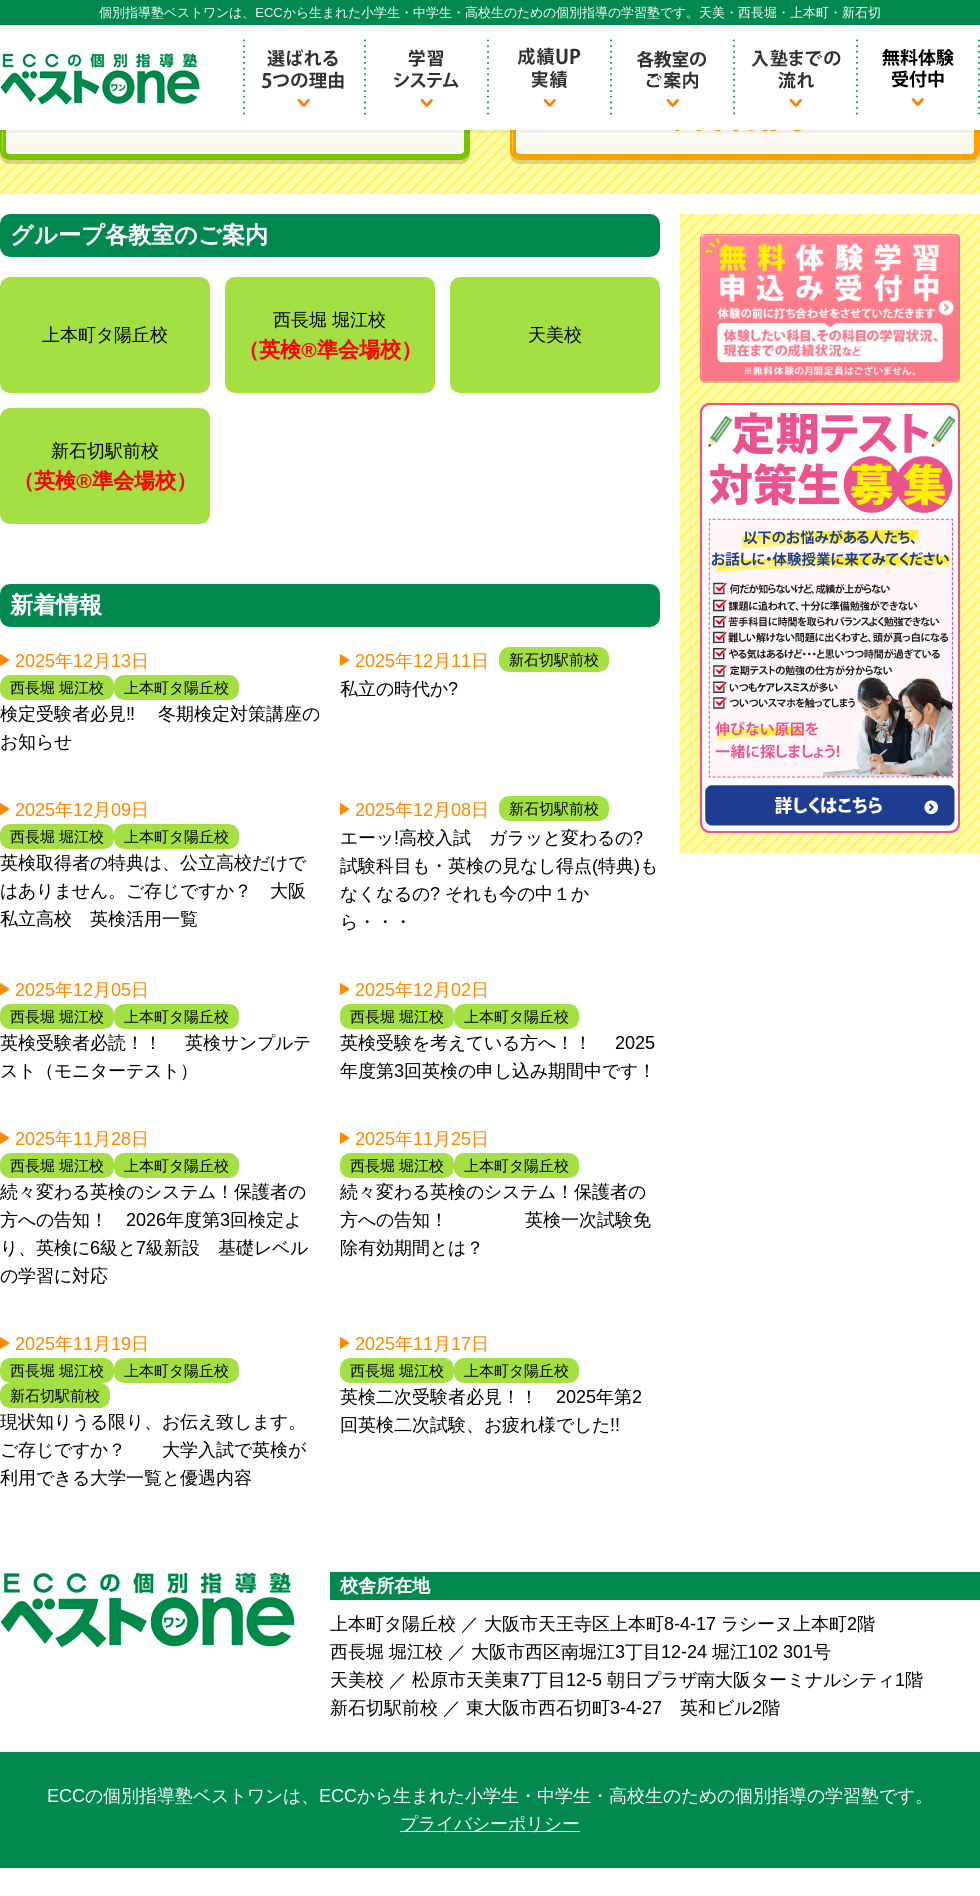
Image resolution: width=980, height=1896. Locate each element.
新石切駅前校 (554, 659)
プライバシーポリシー (490, 1824)
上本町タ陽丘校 (176, 687)
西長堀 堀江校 (57, 687)
